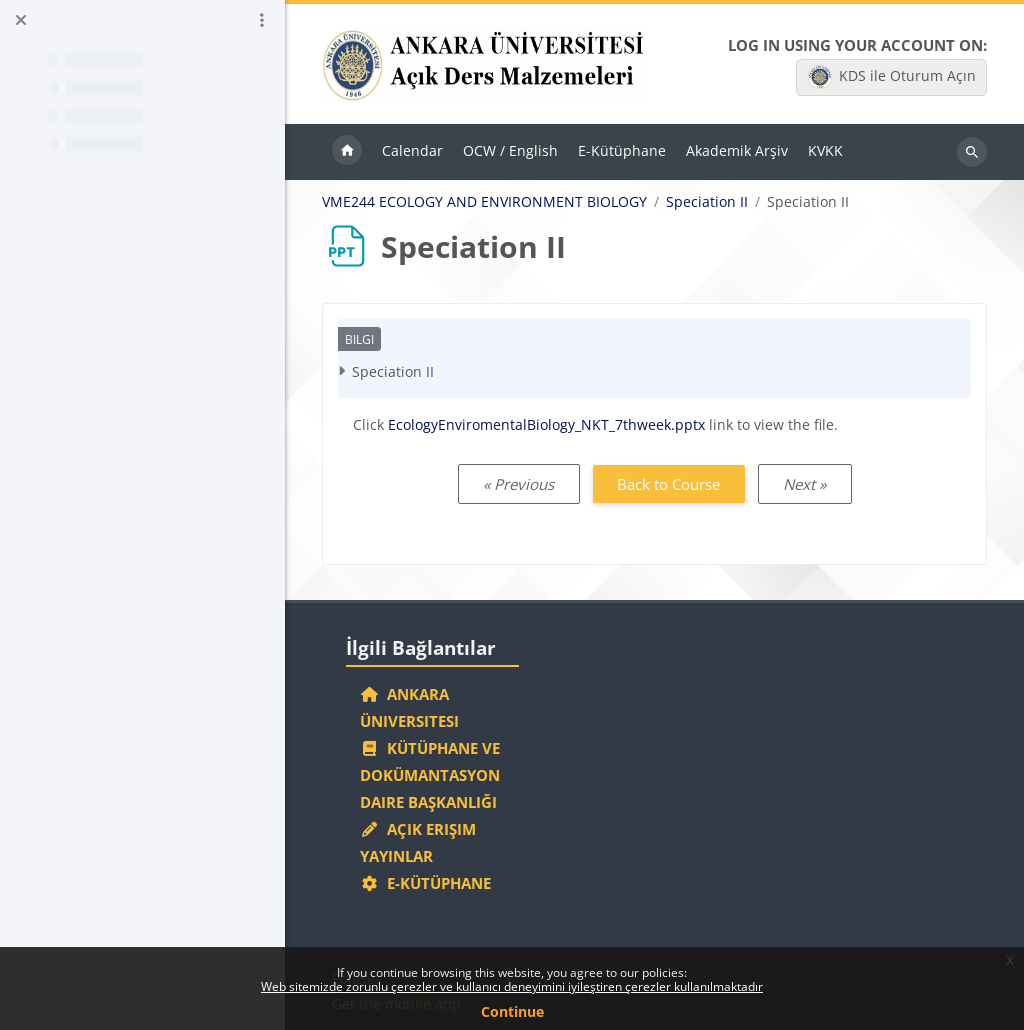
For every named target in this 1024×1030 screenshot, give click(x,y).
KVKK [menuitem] (825, 150)
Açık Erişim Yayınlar (418, 842)
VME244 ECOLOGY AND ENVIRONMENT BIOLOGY (484, 202)
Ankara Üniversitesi (409, 707)
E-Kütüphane (425, 883)
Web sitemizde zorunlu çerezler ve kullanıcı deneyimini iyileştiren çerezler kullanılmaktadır (512, 986)
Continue (512, 1011)
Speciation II (707, 202)
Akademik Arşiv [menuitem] (737, 150)
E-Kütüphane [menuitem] (622, 150)
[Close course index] (21, 20)
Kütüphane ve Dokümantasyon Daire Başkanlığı (430, 775)
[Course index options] (262, 20)
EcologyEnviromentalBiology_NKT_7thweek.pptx (546, 424)
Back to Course (668, 484)
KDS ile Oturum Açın (892, 77)
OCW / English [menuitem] (510, 150)
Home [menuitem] (347, 152)
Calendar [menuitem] (412, 150)
